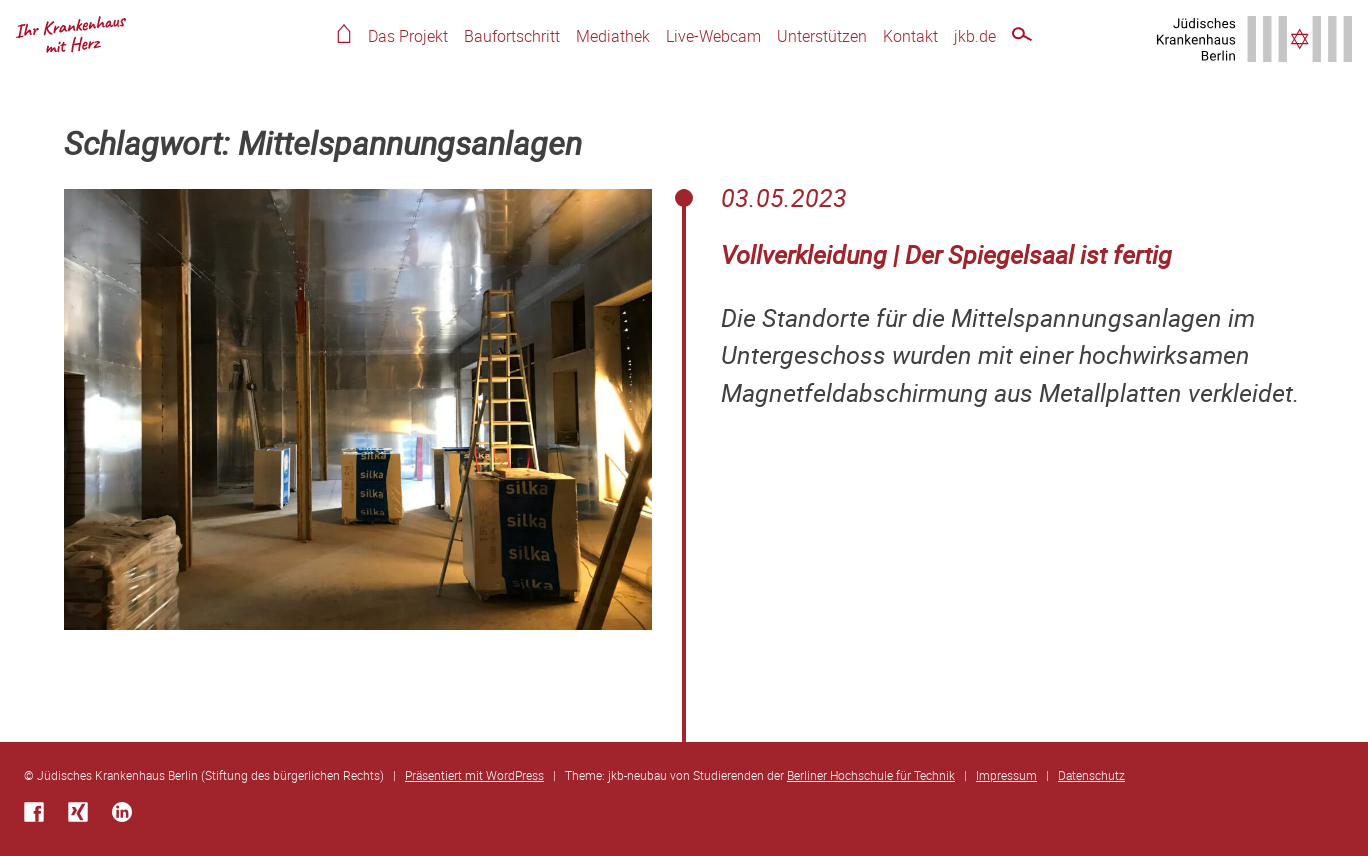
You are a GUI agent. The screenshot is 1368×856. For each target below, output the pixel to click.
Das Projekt (408, 36)
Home (344, 33)
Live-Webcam (713, 36)
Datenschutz (1091, 775)
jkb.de (975, 36)
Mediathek (613, 36)
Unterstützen (822, 36)
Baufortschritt (512, 36)
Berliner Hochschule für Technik (871, 775)
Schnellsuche (1021, 37)
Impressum (1006, 775)
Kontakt (910, 36)
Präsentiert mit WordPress (474, 775)
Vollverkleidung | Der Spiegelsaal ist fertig (946, 254)
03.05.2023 (784, 197)
